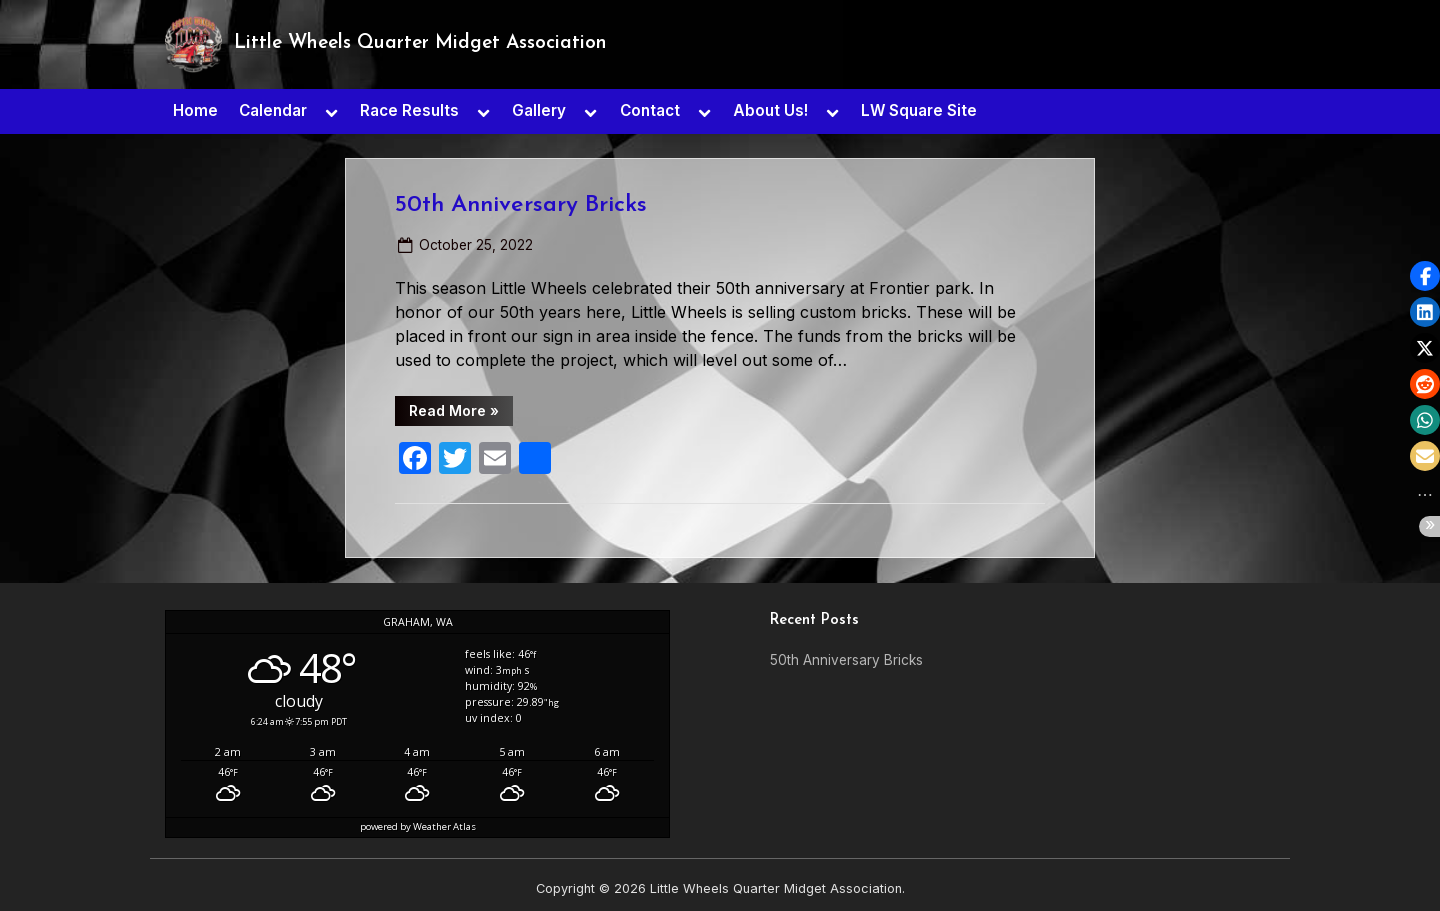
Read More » (461, 414)
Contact (650, 110)
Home (195, 110)
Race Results (409, 110)
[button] (1425, 276)
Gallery (539, 110)
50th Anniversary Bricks (521, 205)
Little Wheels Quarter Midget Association (420, 43)
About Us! (770, 110)
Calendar (273, 110)
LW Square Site (919, 110)
